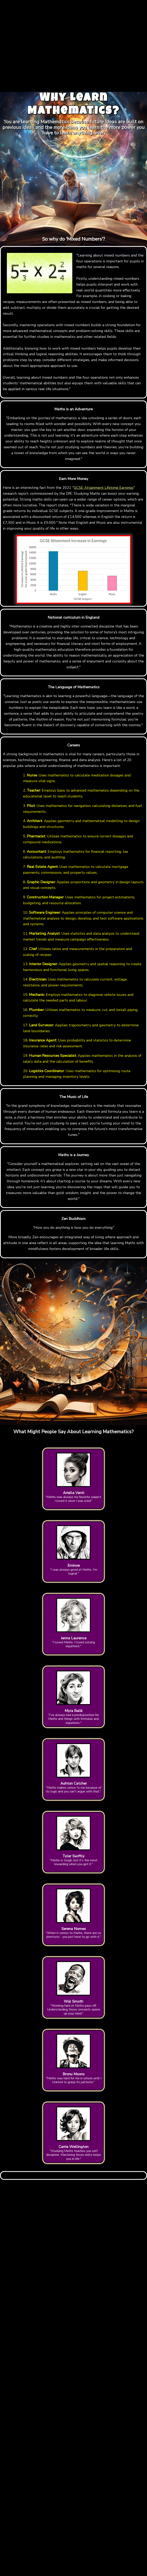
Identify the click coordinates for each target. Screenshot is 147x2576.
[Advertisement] (45, 45)
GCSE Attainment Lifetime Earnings (103, 487)
